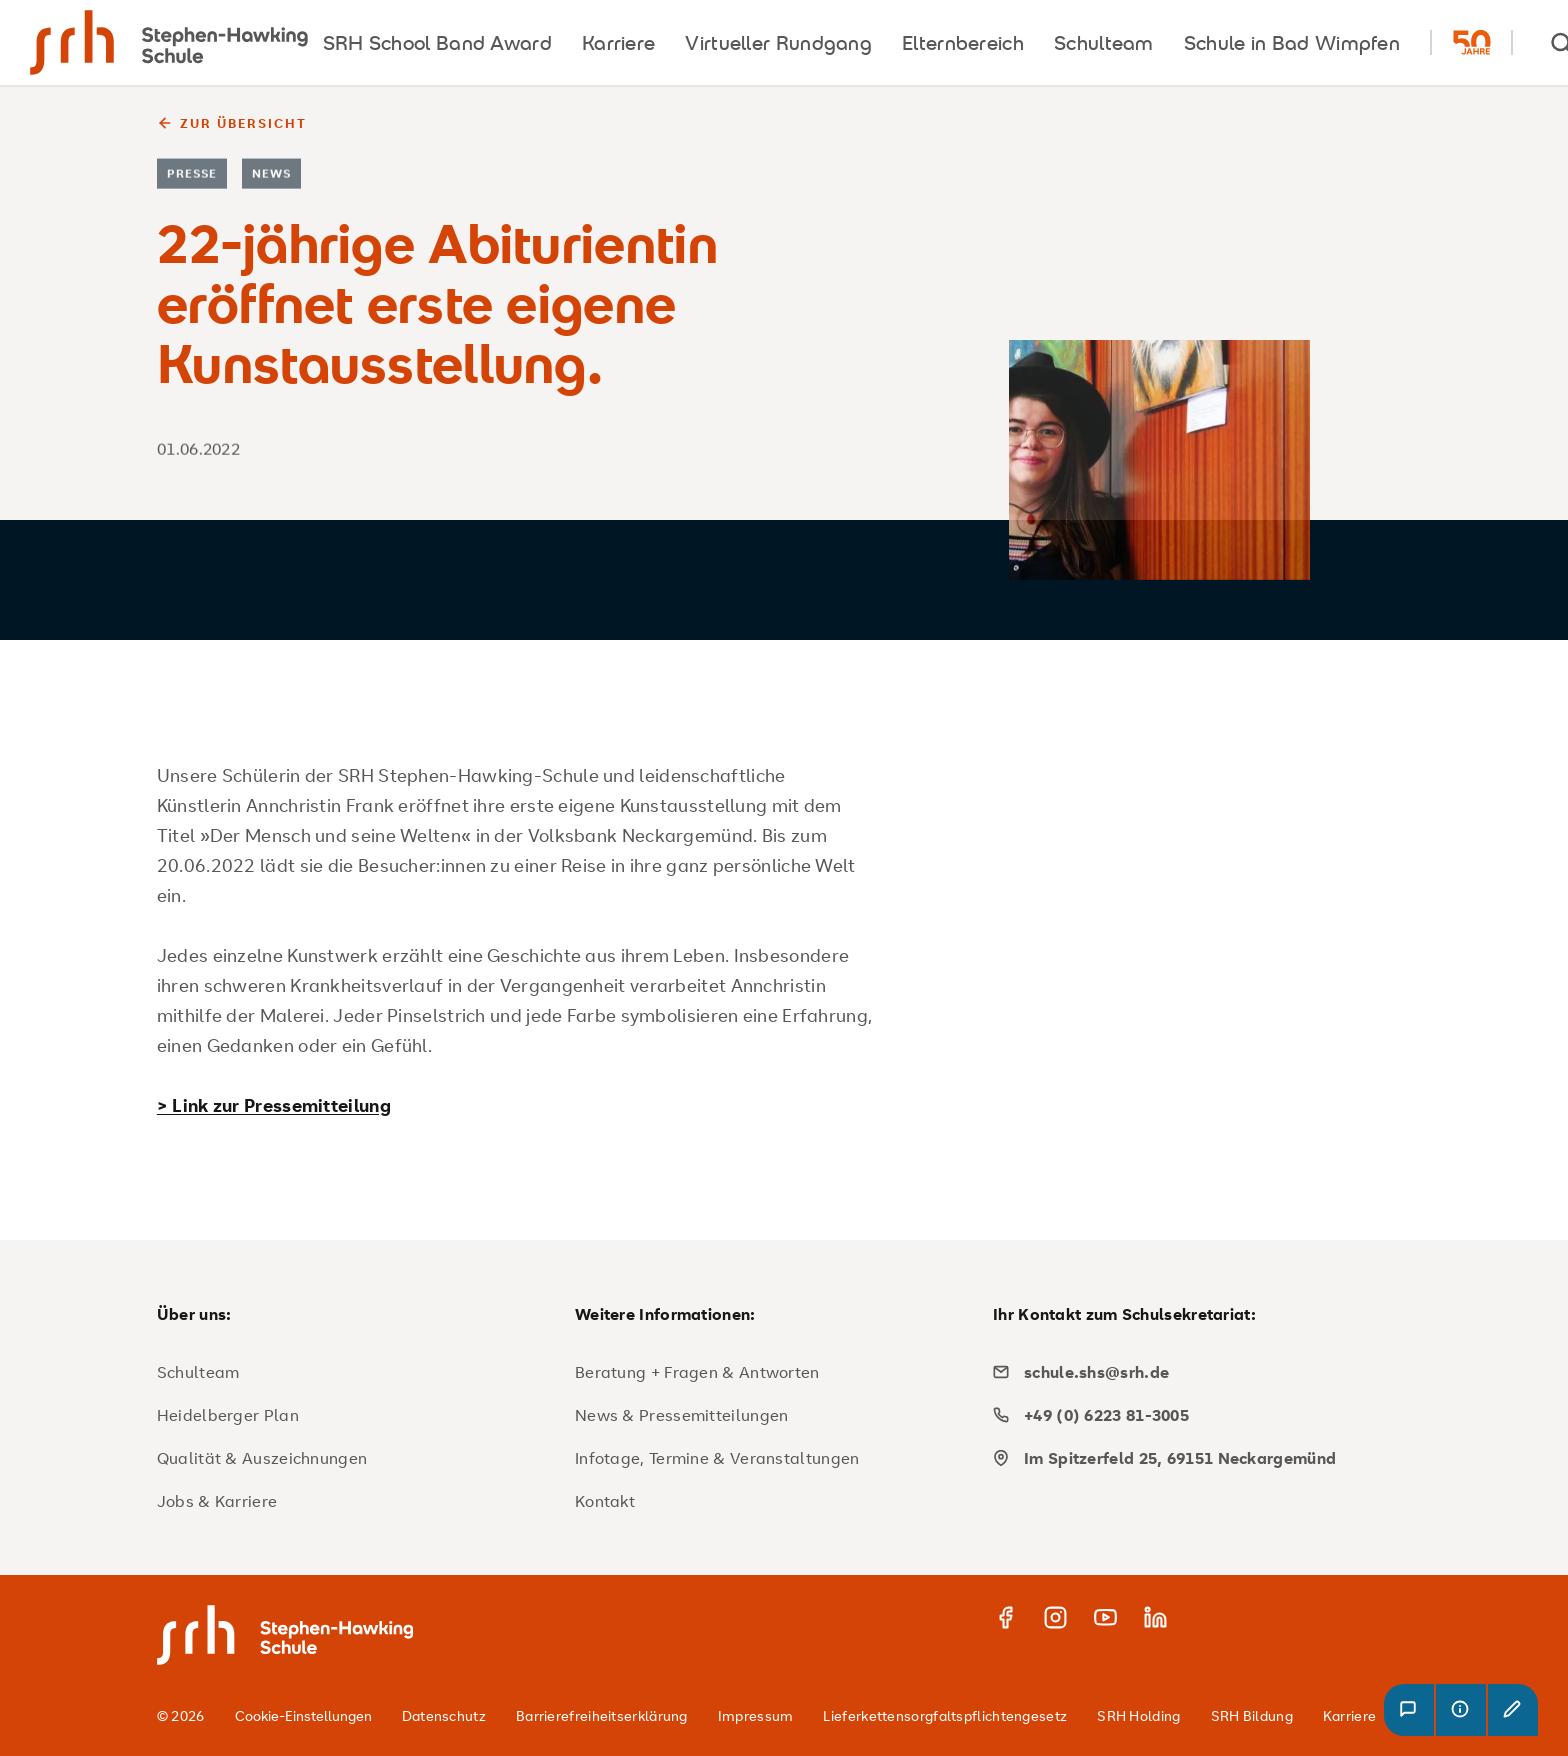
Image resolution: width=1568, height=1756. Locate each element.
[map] (1194, 1458)
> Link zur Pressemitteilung (274, 1105)
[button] (1409, 1710)
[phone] (1194, 1415)
